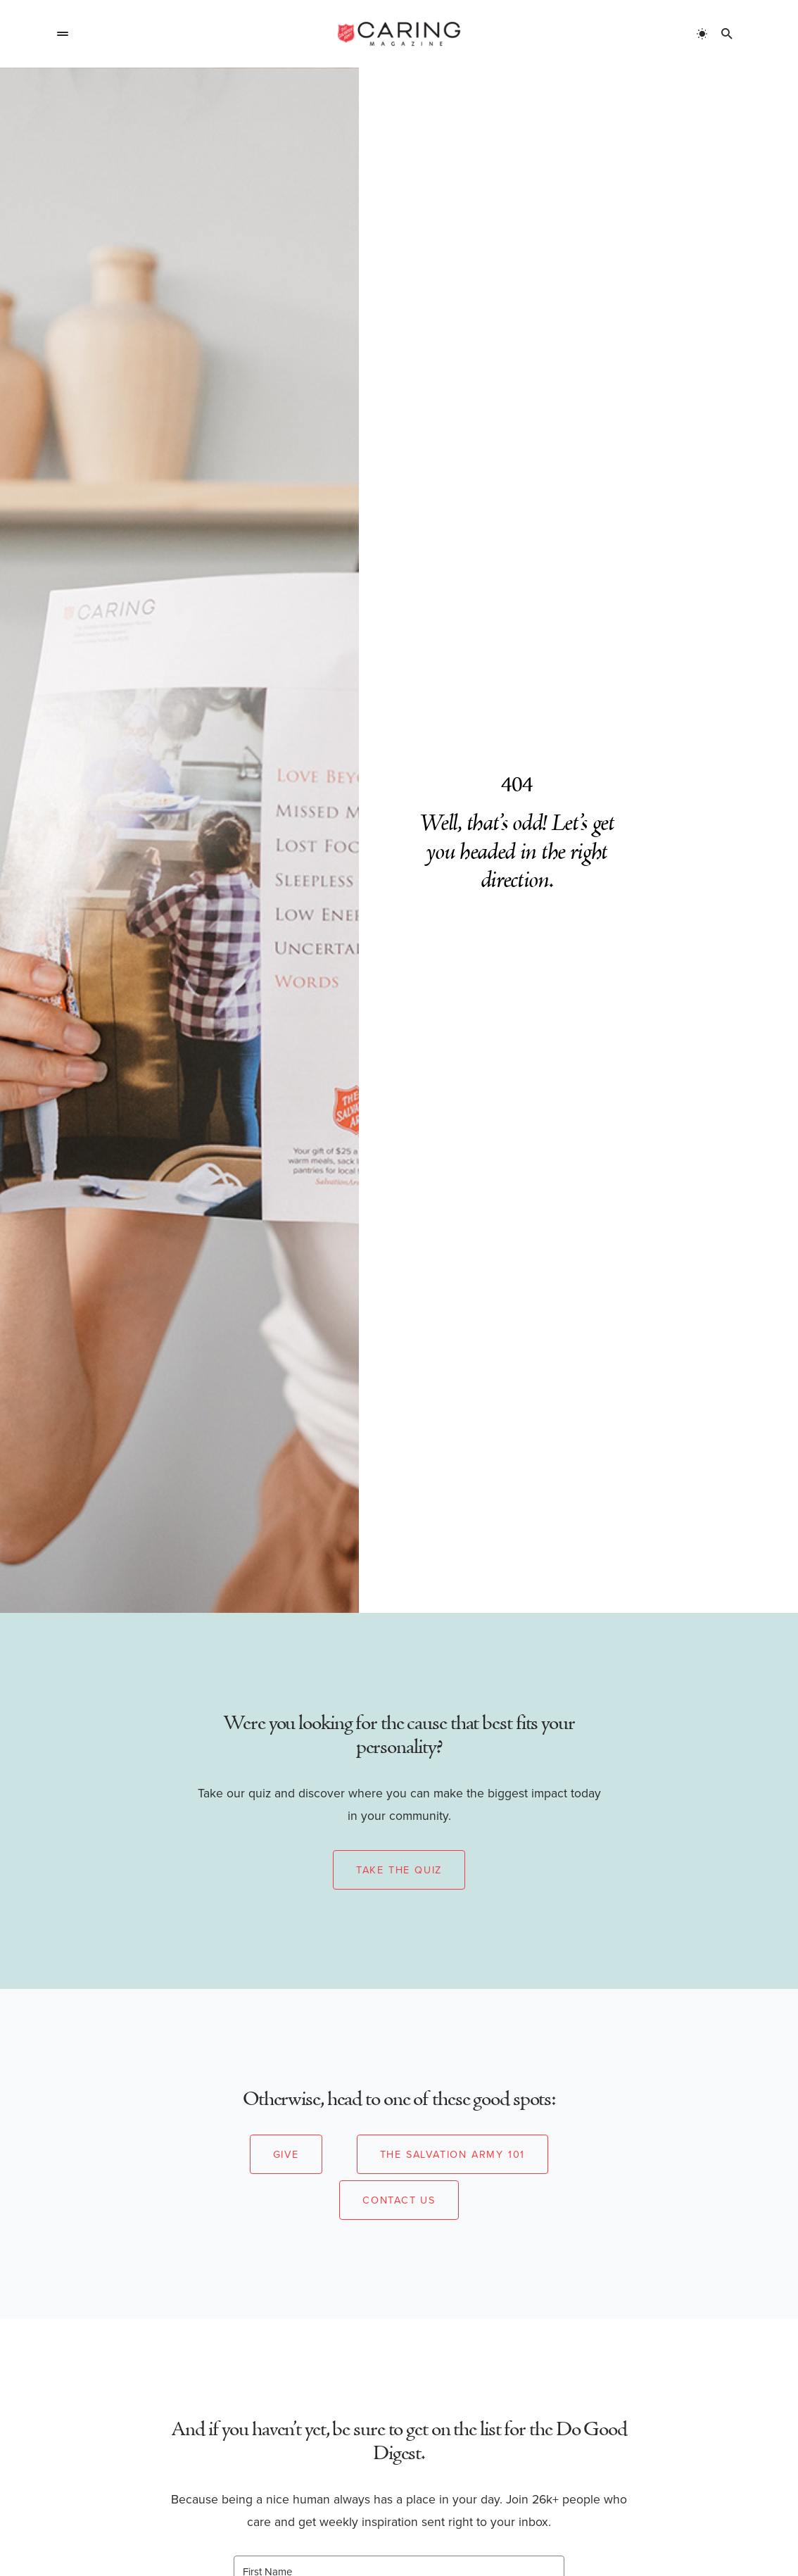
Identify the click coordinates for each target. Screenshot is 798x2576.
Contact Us (399, 2200)
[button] (63, 33)
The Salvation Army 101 (453, 2154)
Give (286, 2154)
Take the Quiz (399, 1870)
